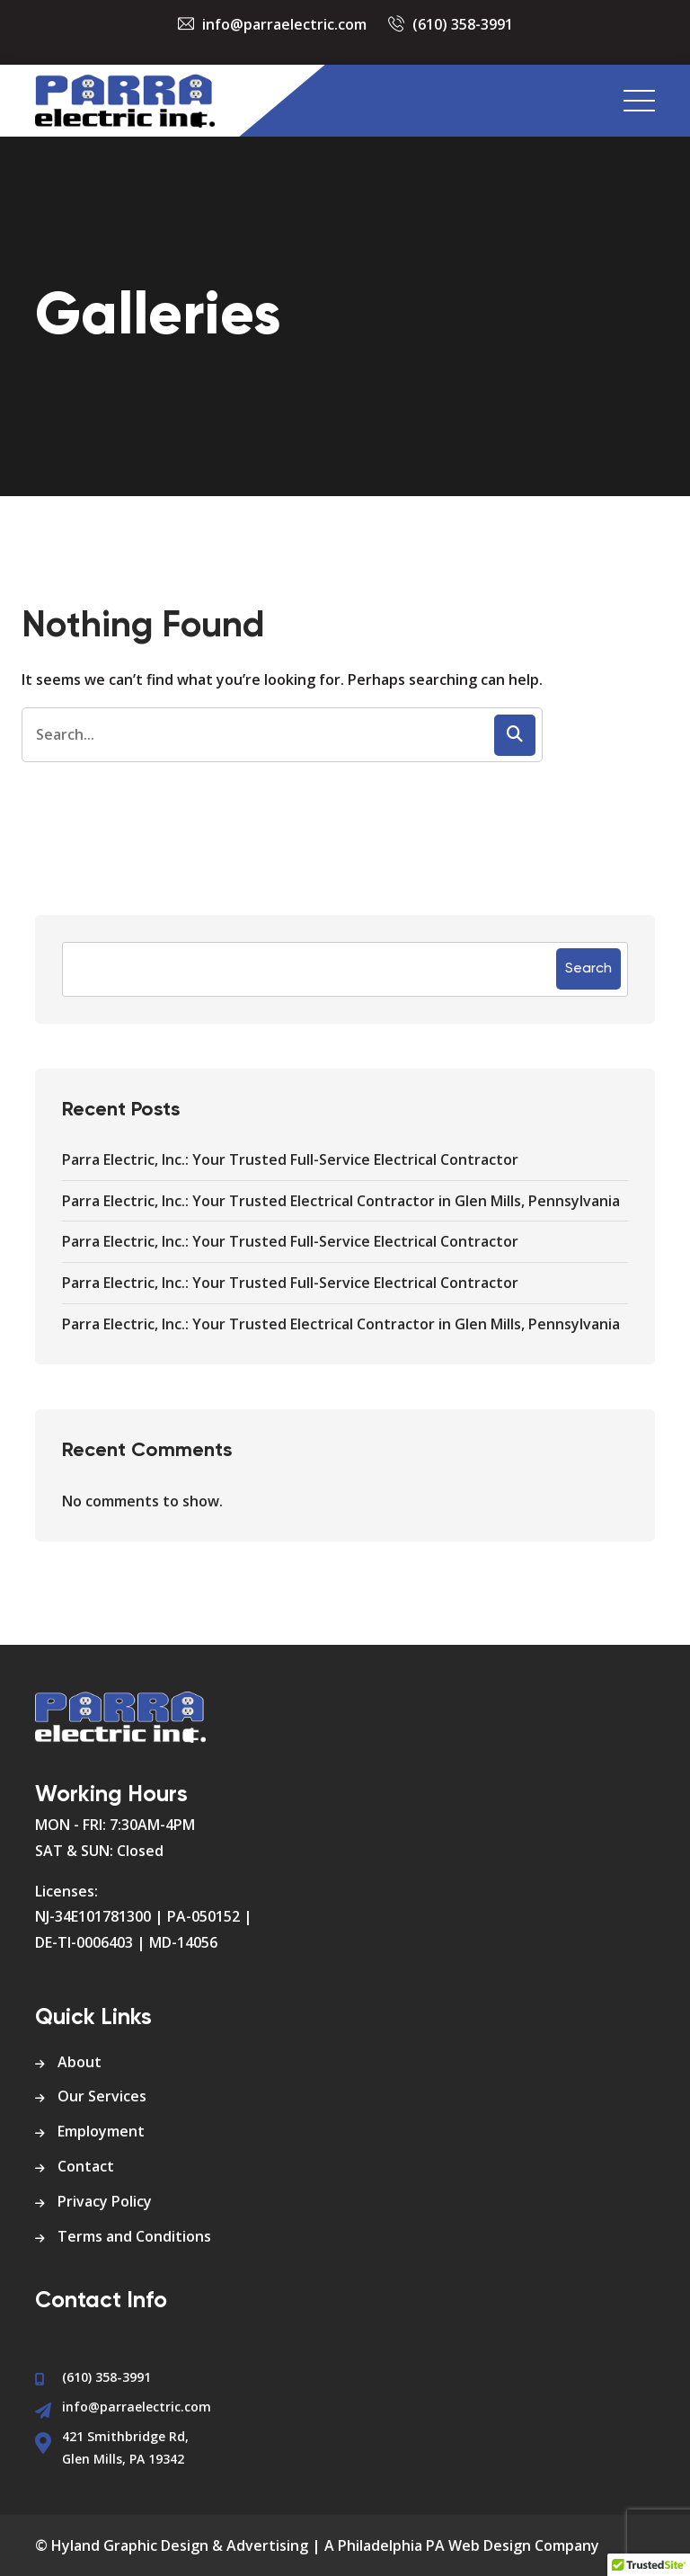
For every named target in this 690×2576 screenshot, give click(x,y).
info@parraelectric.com (284, 24)
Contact (86, 2166)
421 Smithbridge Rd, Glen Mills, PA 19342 (125, 2447)
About (80, 2062)
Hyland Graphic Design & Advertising (179, 2545)
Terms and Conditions (134, 2236)
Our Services (102, 2096)
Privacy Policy (105, 2201)
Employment (101, 2131)
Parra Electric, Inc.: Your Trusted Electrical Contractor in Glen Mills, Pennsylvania (341, 1201)
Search (588, 969)
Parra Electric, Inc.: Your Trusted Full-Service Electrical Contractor (290, 1159)
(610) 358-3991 (462, 24)
